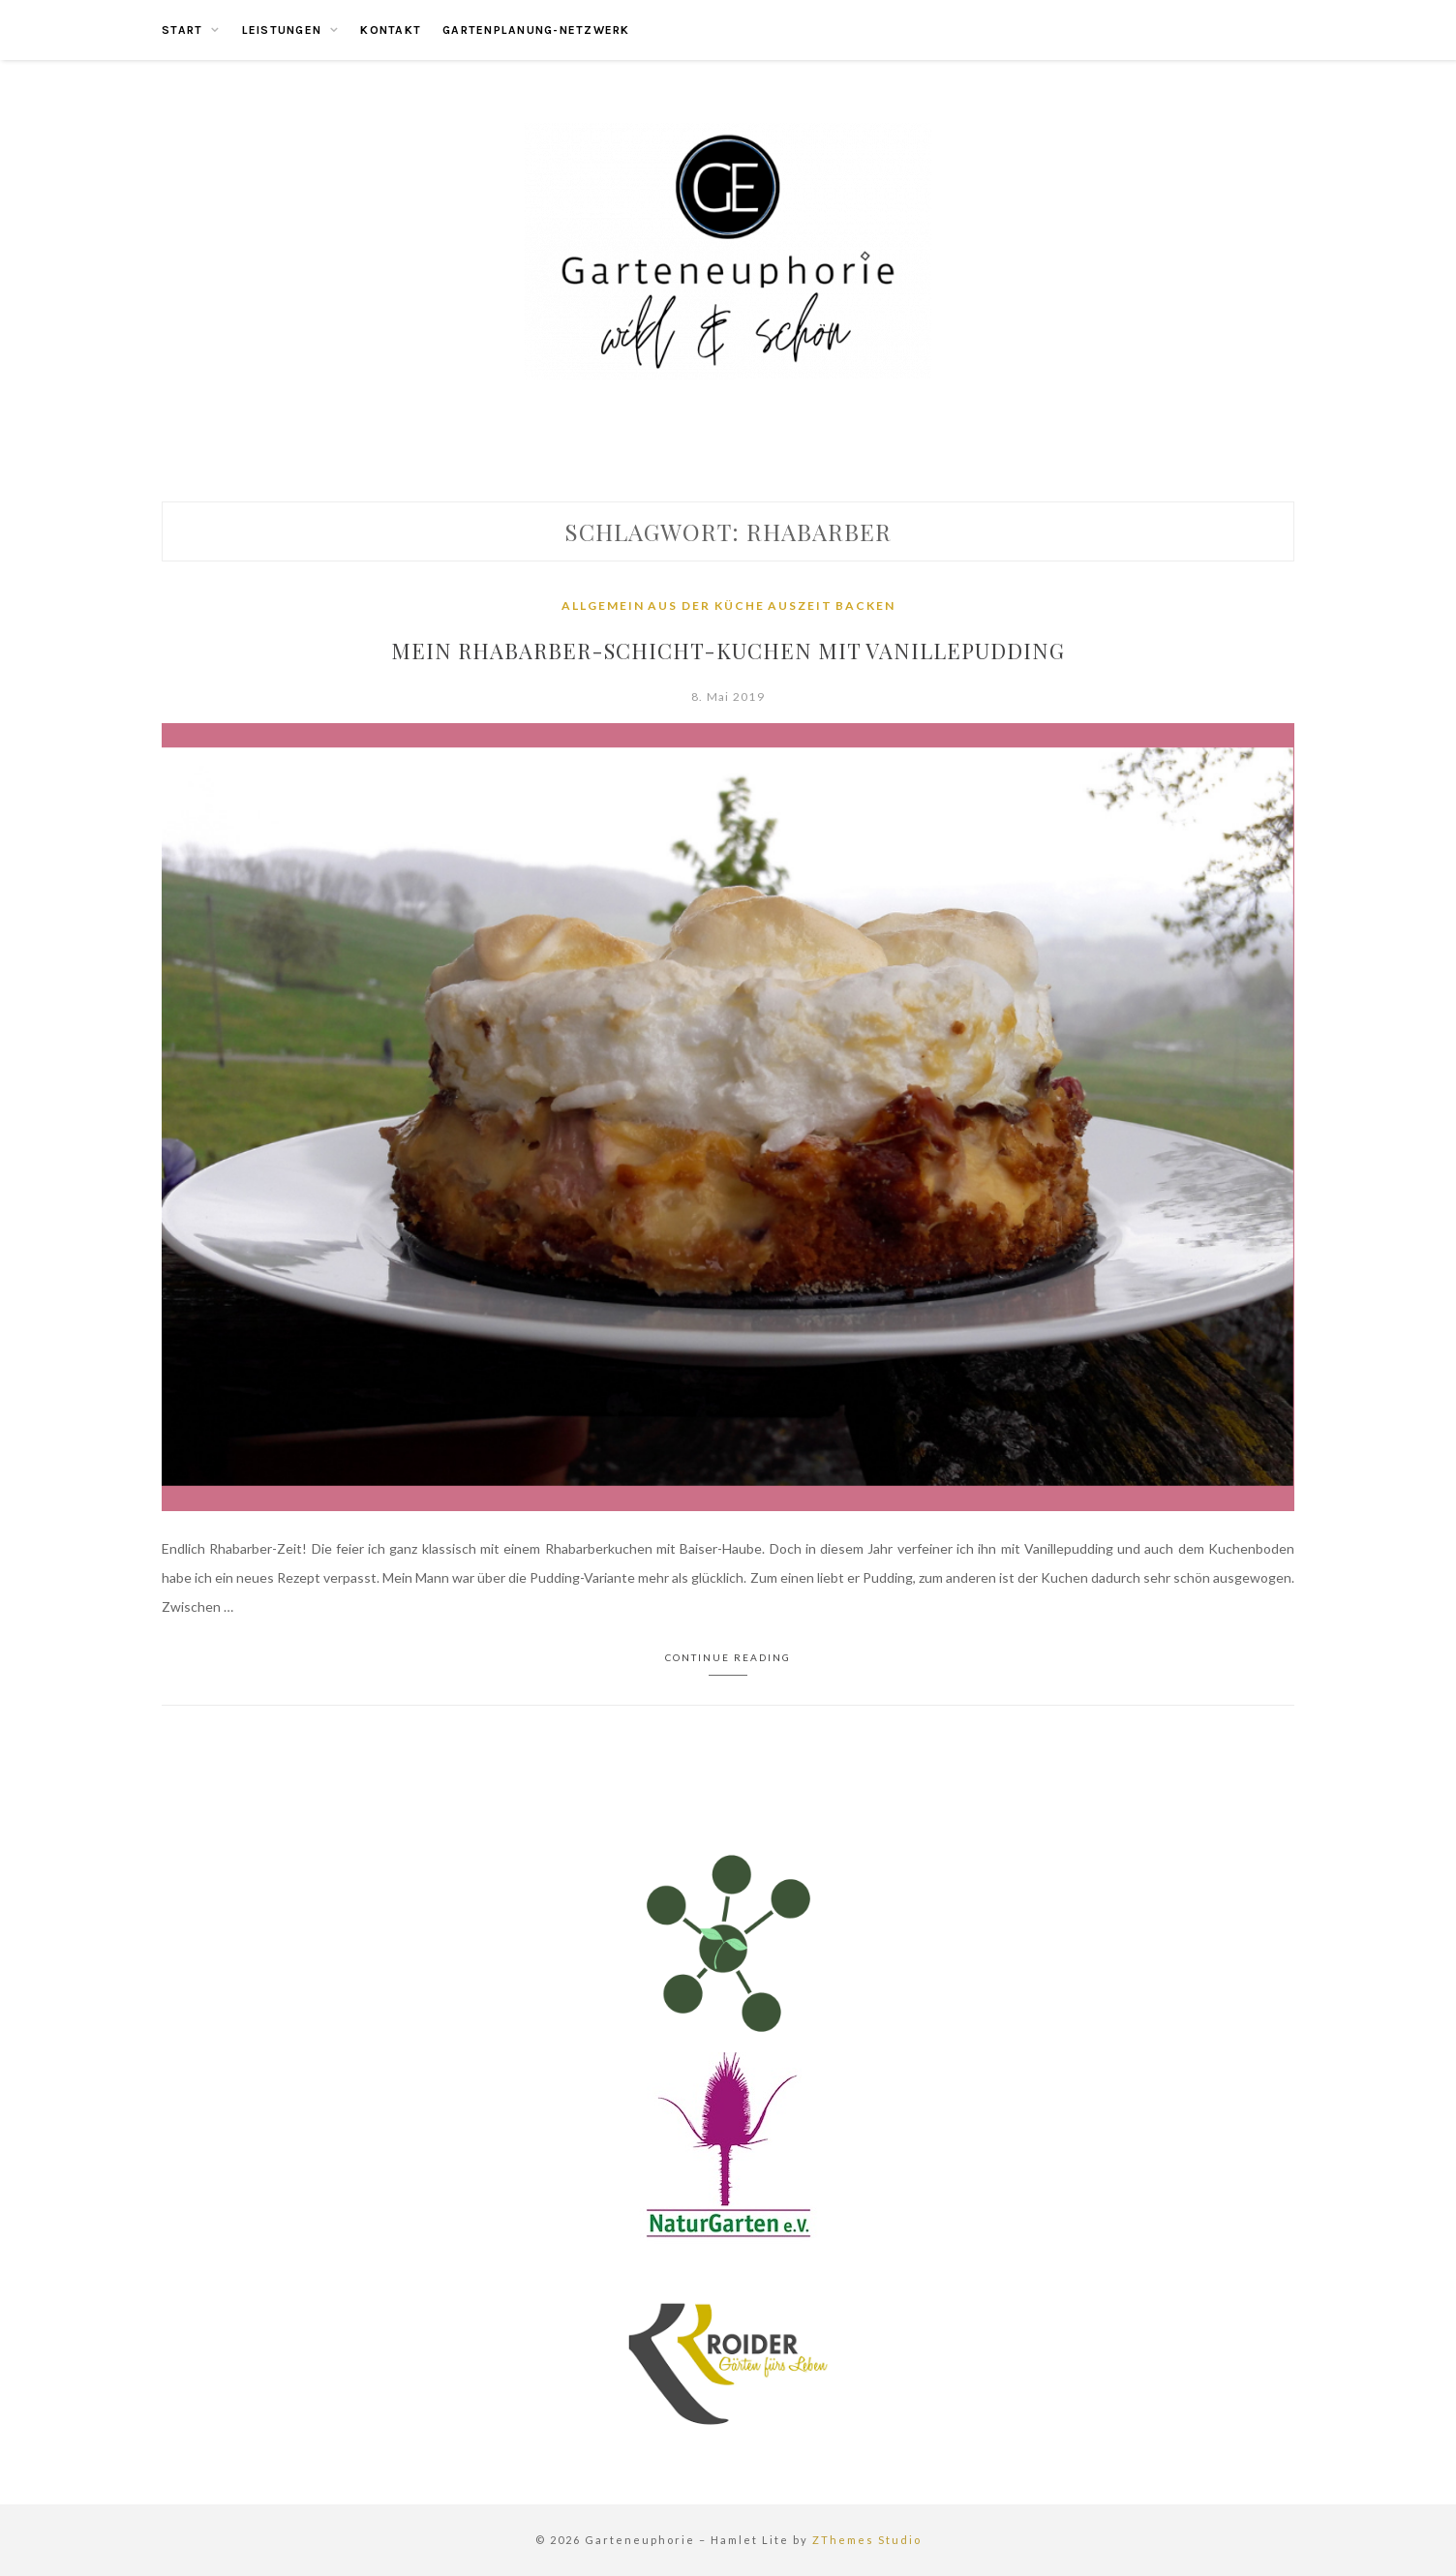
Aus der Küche (706, 605)
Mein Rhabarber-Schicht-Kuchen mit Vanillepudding (728, 650)
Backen (865, 605)
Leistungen (282, 30)
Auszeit (800, 605)
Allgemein (603, 605)
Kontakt (390, 30)
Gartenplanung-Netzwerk (536, 30)
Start (182, 30)
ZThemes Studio (867, 2539)
